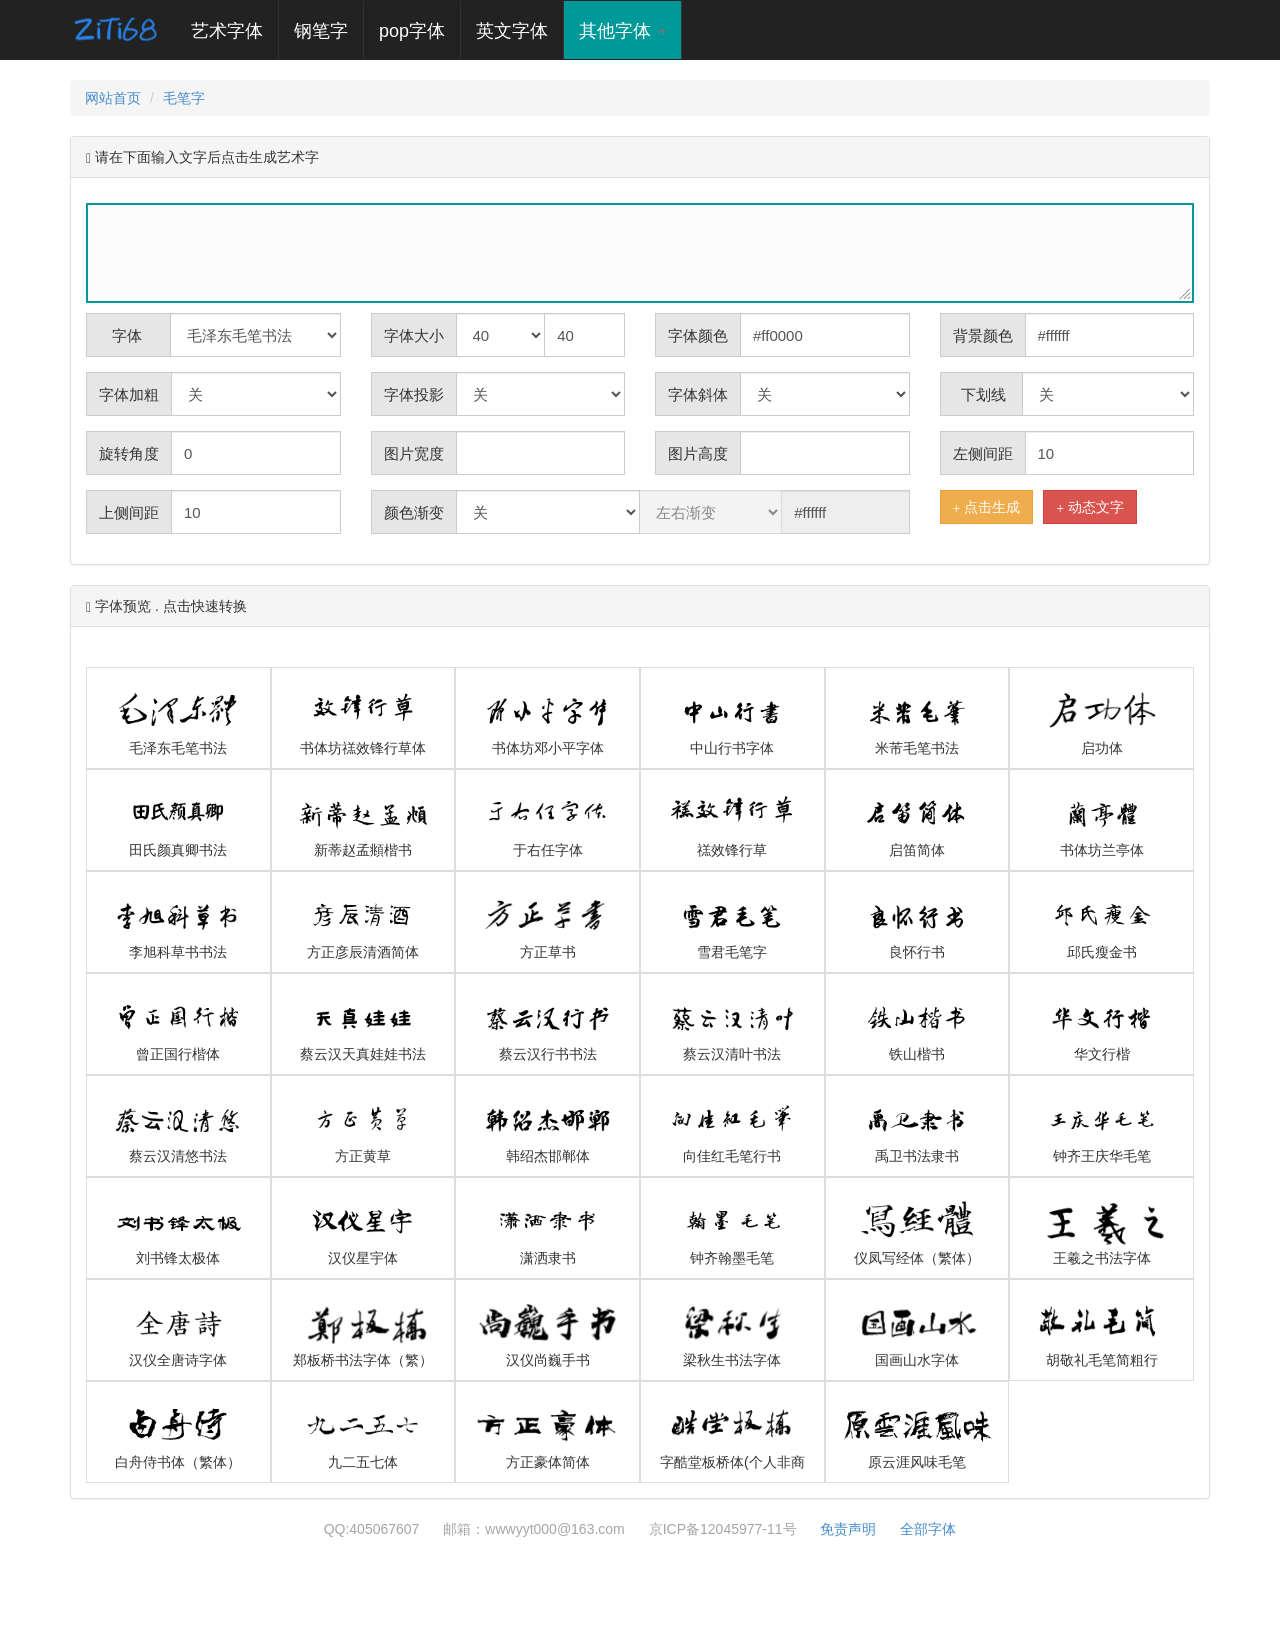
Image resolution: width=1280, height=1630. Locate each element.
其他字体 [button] (622, 31)
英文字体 (512, 31)
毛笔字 (184, 98)
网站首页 (113, 98)
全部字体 (928, 1529)
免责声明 (848, 1529)
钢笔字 (321, 31)
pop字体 (412, 31)
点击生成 (987, 507)
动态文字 (1090, 507)
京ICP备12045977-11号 (723, 1529)
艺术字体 (234, 30)
